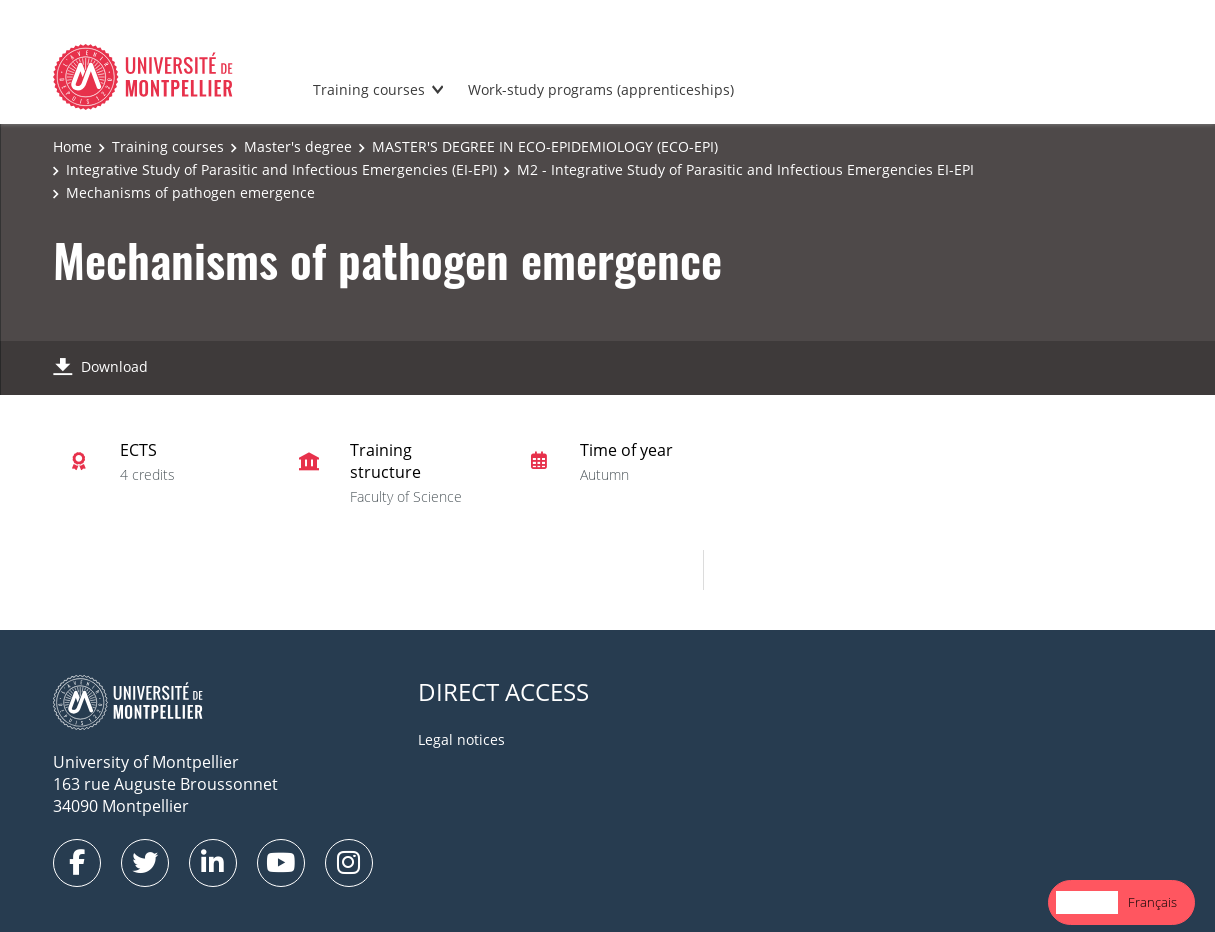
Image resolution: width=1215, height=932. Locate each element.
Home (72, 146)
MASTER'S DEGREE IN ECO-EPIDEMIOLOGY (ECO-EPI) (545, 146)
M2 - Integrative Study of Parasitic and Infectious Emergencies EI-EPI (745, 169)
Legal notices (461, 739)
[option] (1152, 902)
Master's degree (298, 146)
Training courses (369, 89)
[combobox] (1087, 902)
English (1087, 902)
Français (1152, 902)
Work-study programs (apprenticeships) (601, 89)
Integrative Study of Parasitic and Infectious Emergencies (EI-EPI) (281, 169)
